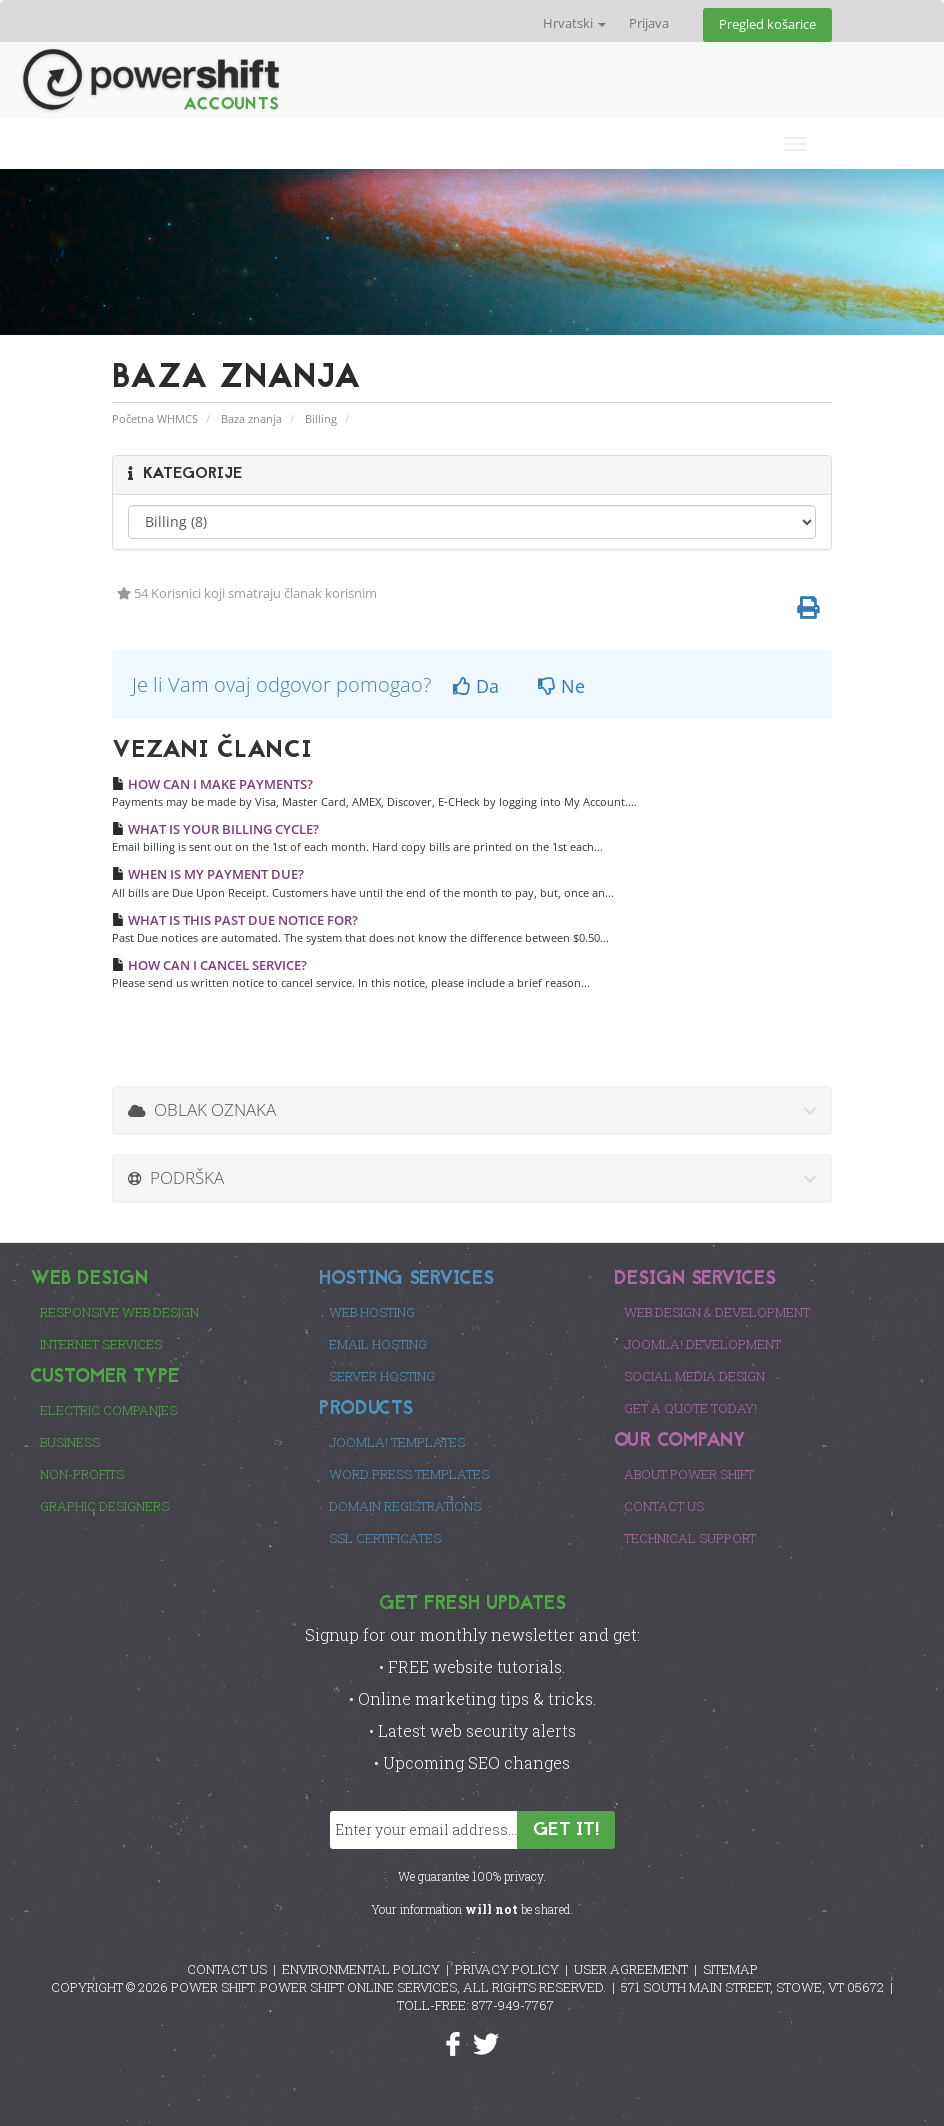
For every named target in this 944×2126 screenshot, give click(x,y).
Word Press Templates (409, 1474)
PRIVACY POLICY (507, 1969)
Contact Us (664, 1506)
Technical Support (690, 1538)
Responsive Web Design (119, 1312)
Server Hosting (382, 1376)
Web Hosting (372, 1312)
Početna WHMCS (155, 418)
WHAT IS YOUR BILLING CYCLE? (215, 829)
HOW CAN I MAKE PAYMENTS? (212, 784)
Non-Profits (82, 1474)
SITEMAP (730, 1969)
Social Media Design (694, 1376)
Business (70, 1442)
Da (476, 686)
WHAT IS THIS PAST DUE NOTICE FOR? (235, 920)
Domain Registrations (405, 1506)
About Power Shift (689, 1474)
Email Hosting (378, 1344)
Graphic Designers (104, 1506)
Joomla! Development (702, 1344)
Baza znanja (251, 418)
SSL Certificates (385, 1538)
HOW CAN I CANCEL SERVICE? (209, 965)
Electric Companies (108, 1410)
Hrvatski (574, 23)
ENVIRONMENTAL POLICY (361, 1969)
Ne (561, 686)
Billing (321, 418)
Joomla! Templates (397, 1442)
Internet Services (101, 1344)
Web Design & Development (717, 1312)
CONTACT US (227, 1969)
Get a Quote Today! (690, 1408)
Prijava (649, 23)
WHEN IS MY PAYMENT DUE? (208, 874)
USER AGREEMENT (631, 1969)
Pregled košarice (767, 24)
